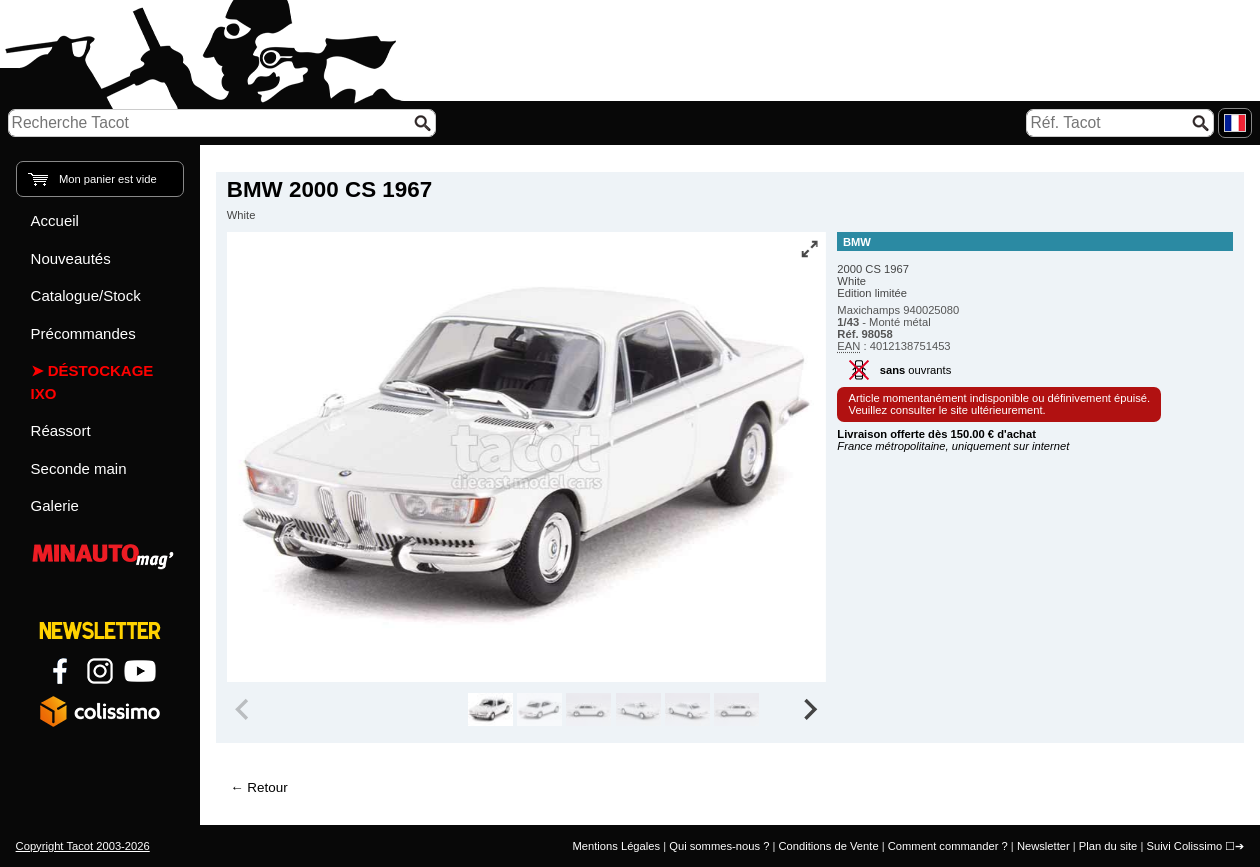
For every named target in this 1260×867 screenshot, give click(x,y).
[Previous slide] (244, 710)
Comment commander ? (948, 846)
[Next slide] (810, 710)
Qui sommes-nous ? (719, 846)
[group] (490, 710)
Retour (267, 787)
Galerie (55, 505)
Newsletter (1043, 846)
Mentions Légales (616, 846)
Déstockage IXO (92, 382)
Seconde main (79, 468)
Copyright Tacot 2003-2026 (83, 846)
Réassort (61, 430)
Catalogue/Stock (86, 295)
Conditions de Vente (828, 846)
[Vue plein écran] (809, 249)
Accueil (55, 220)
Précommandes (83, 333)
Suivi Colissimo (1184, 846)
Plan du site (1108, 846)
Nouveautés (71, 258)
